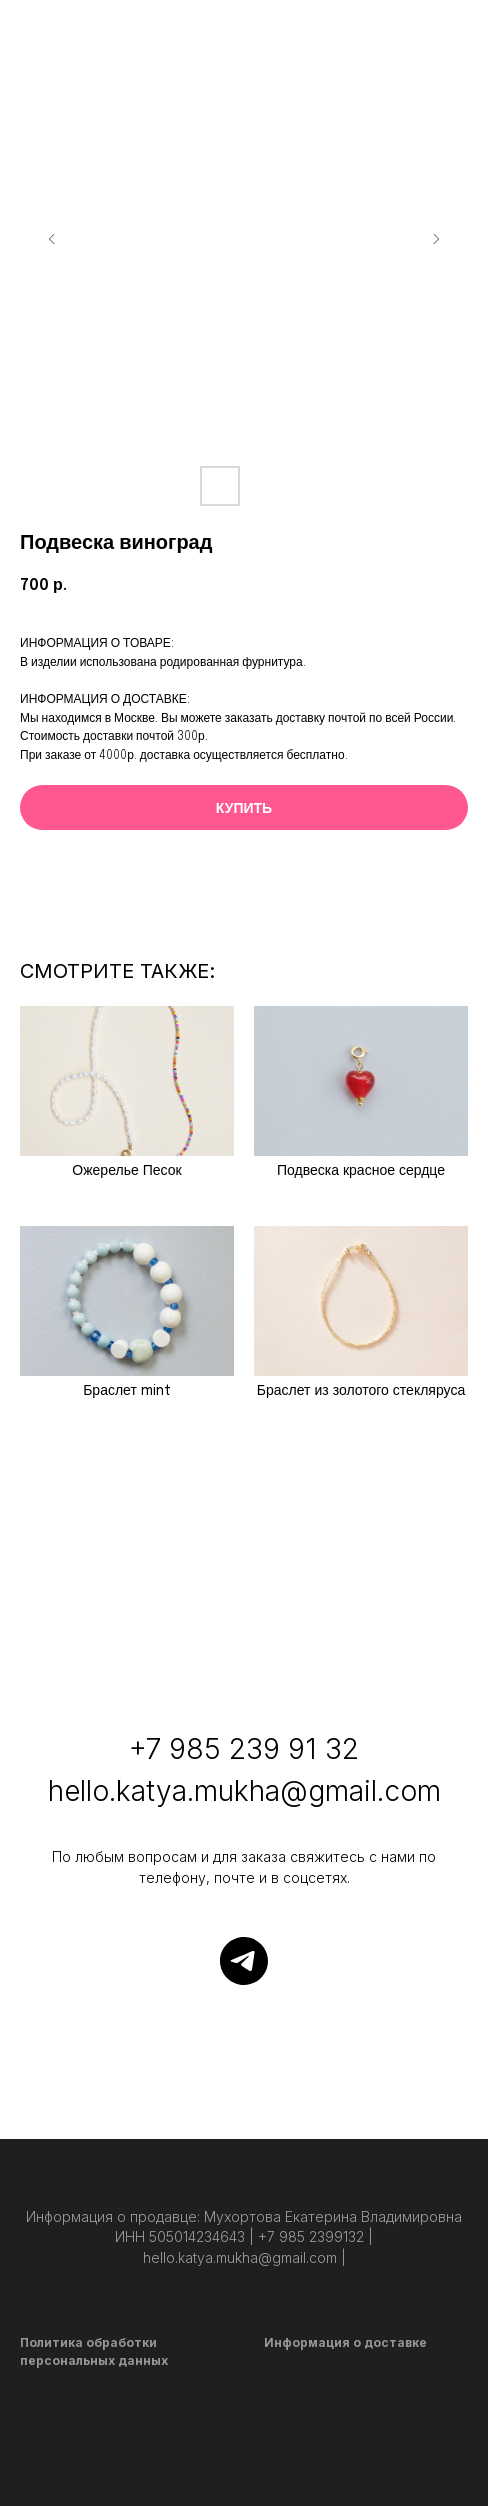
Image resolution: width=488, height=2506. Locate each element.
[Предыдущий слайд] (52, 239)
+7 (145, 1749)
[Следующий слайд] (436, 239)
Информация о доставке (345, 2342)
